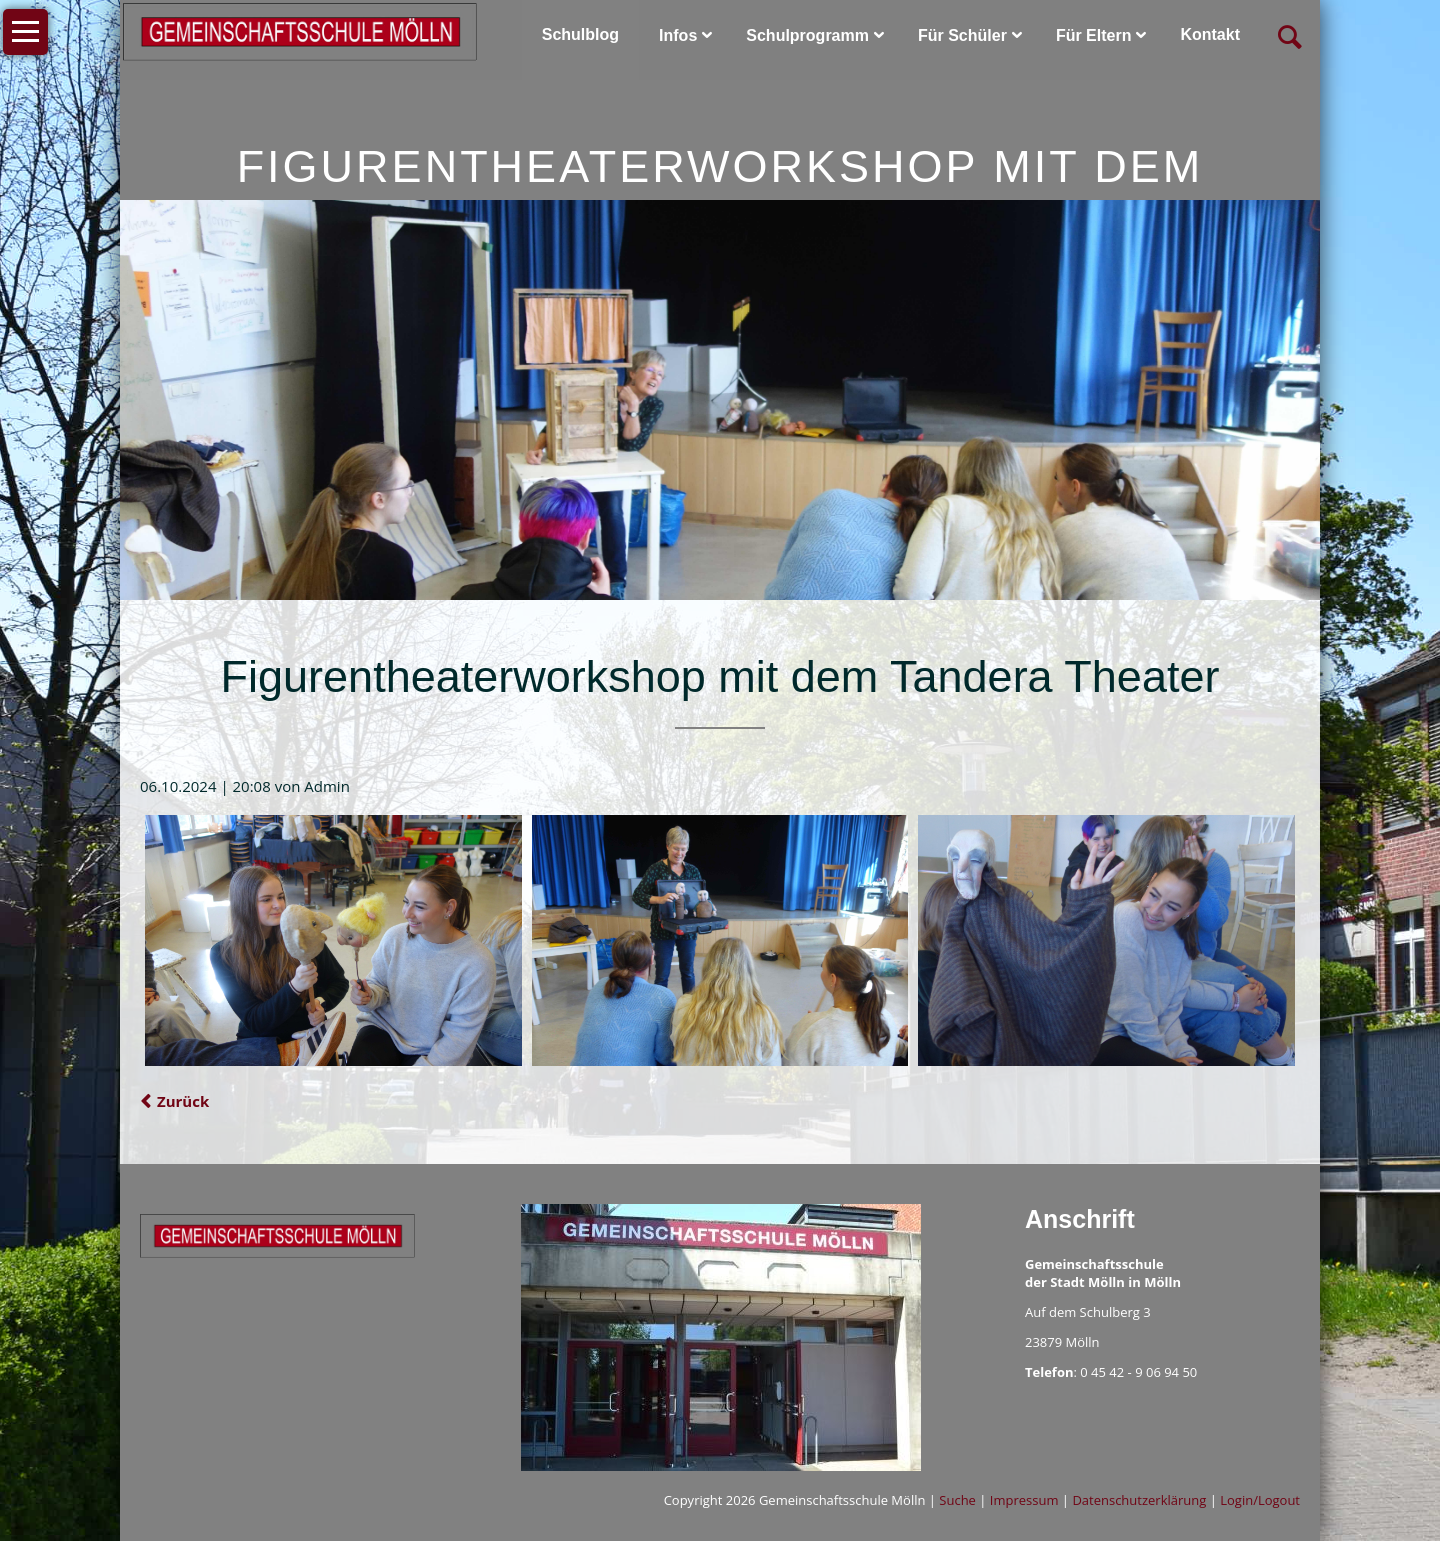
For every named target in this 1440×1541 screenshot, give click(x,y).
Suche (957, 1500)
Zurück (183, 1101)
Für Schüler (962, 35)
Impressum (1024, 1500)
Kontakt (1210, 34)
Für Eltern (1094, 35)
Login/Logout (1260, 1500)
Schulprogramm (807, 35)
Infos (678, 35)
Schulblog (580, 34)
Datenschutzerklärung (1139, 1500)
